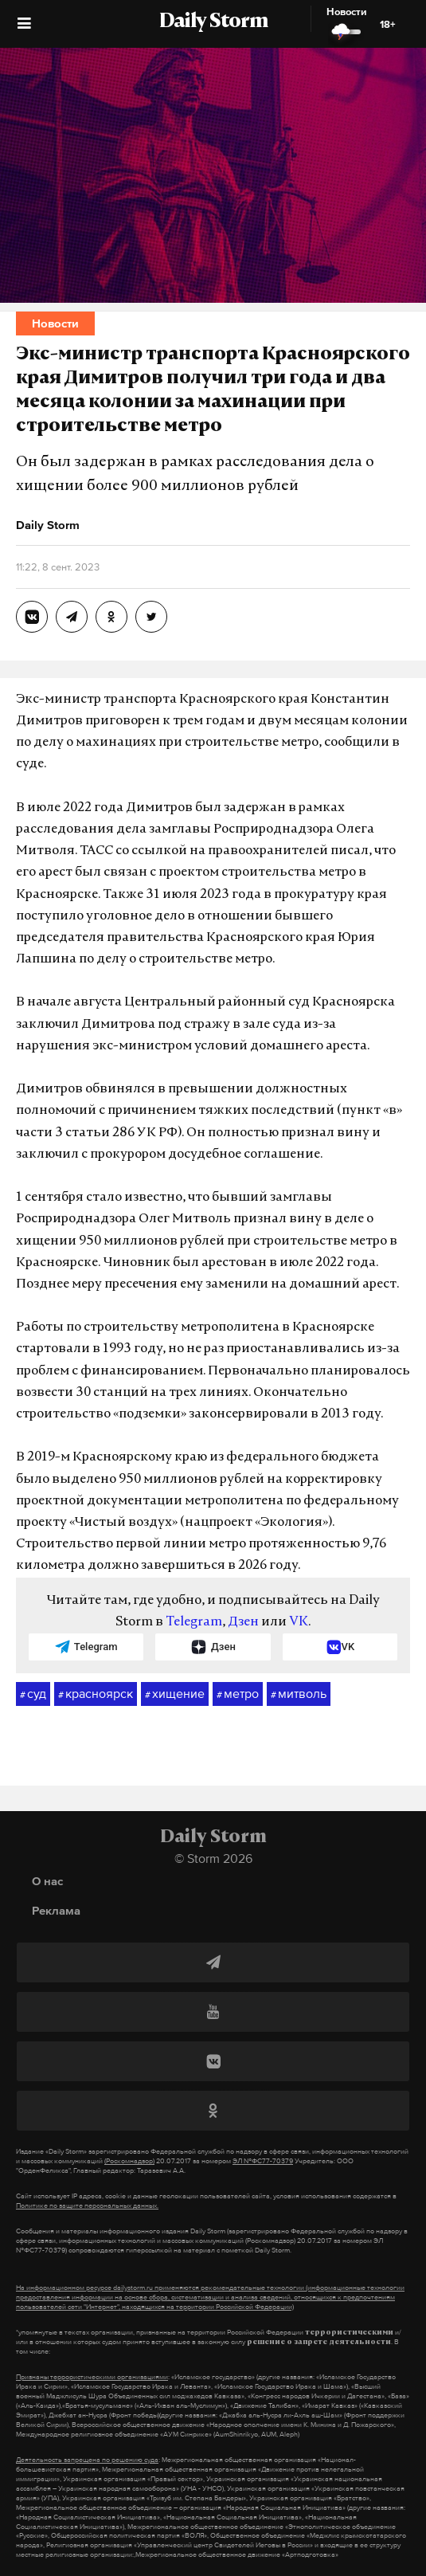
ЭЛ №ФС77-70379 (263, 2161)
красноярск (95, 1694)
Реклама (56, 1910)
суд (33, 1694)
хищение (175, 1694)
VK (298, 1622)
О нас (47, 1881)
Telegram (194, 1622)
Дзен (243, 1622)
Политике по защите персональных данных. (87, 2205)
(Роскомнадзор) (129, 2161)
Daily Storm (213, 22)
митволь (298, 1694)
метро (238, 1694)
